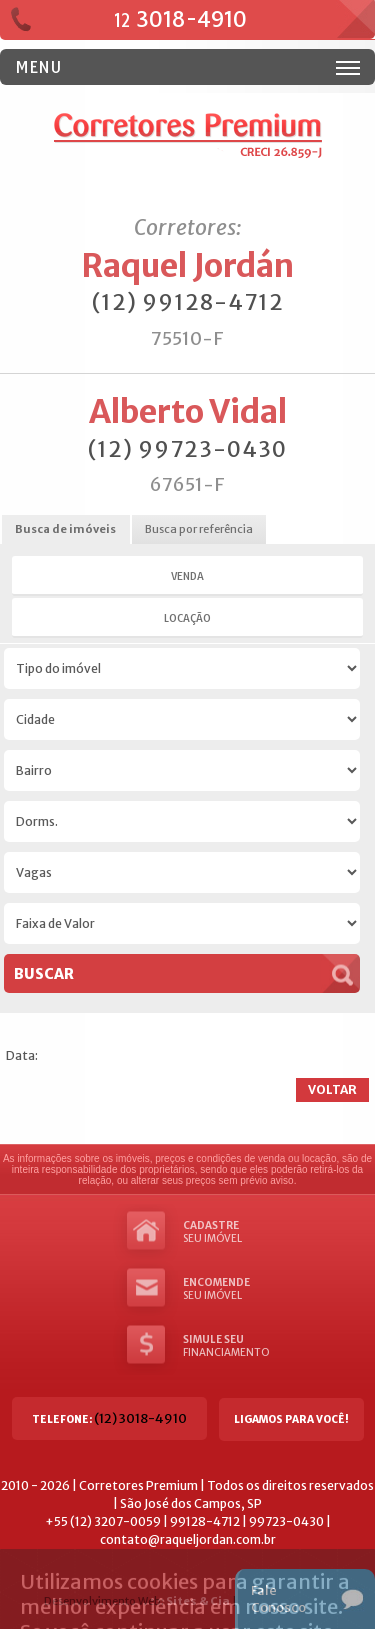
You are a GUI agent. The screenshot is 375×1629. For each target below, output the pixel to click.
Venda (187, 576)
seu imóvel (223, 1232)
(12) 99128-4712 (188, 302)
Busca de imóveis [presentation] (65, 529)
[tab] (65, 530)
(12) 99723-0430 (187, 449)
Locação (187, 618)
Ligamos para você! (291, 1419)
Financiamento (223, 1346)
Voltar (332, 1089)
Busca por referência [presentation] (199, 529)
